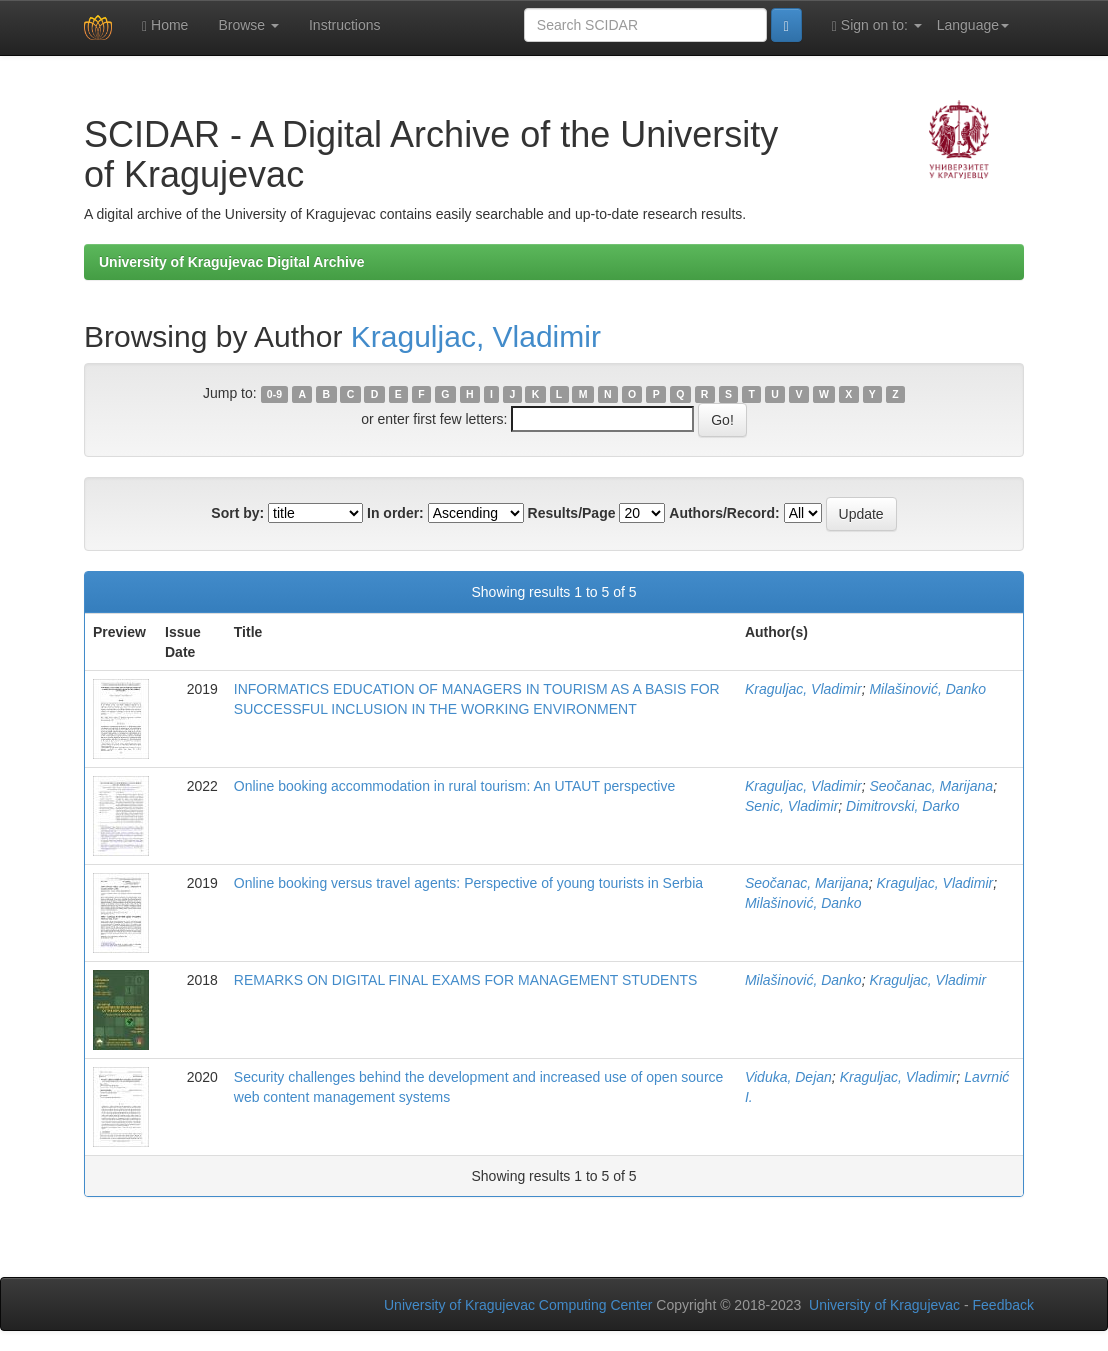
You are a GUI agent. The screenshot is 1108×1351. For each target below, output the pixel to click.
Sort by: (237, 513)
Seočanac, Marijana (931, 786)
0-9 (274, 394)
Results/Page (572, 513)
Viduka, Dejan (788, 1077)
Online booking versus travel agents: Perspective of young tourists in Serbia (468, 883)
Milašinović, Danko (927, 689)
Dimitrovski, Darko (903, 806)
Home (165, 25)
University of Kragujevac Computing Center (518, 1305)
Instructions (345, 25)
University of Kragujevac (884, 1305)
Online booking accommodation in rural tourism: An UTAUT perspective (454, 786)
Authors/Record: (724, 513)
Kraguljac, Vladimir (476, 336)
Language (973, 25)
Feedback (1003, 1305)
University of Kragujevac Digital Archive (232, 262)
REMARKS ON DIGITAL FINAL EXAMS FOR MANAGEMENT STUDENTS (466, 980)
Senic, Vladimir (791, 806)
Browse (248, 25)
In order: (395, 513)
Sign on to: (877, 25)
